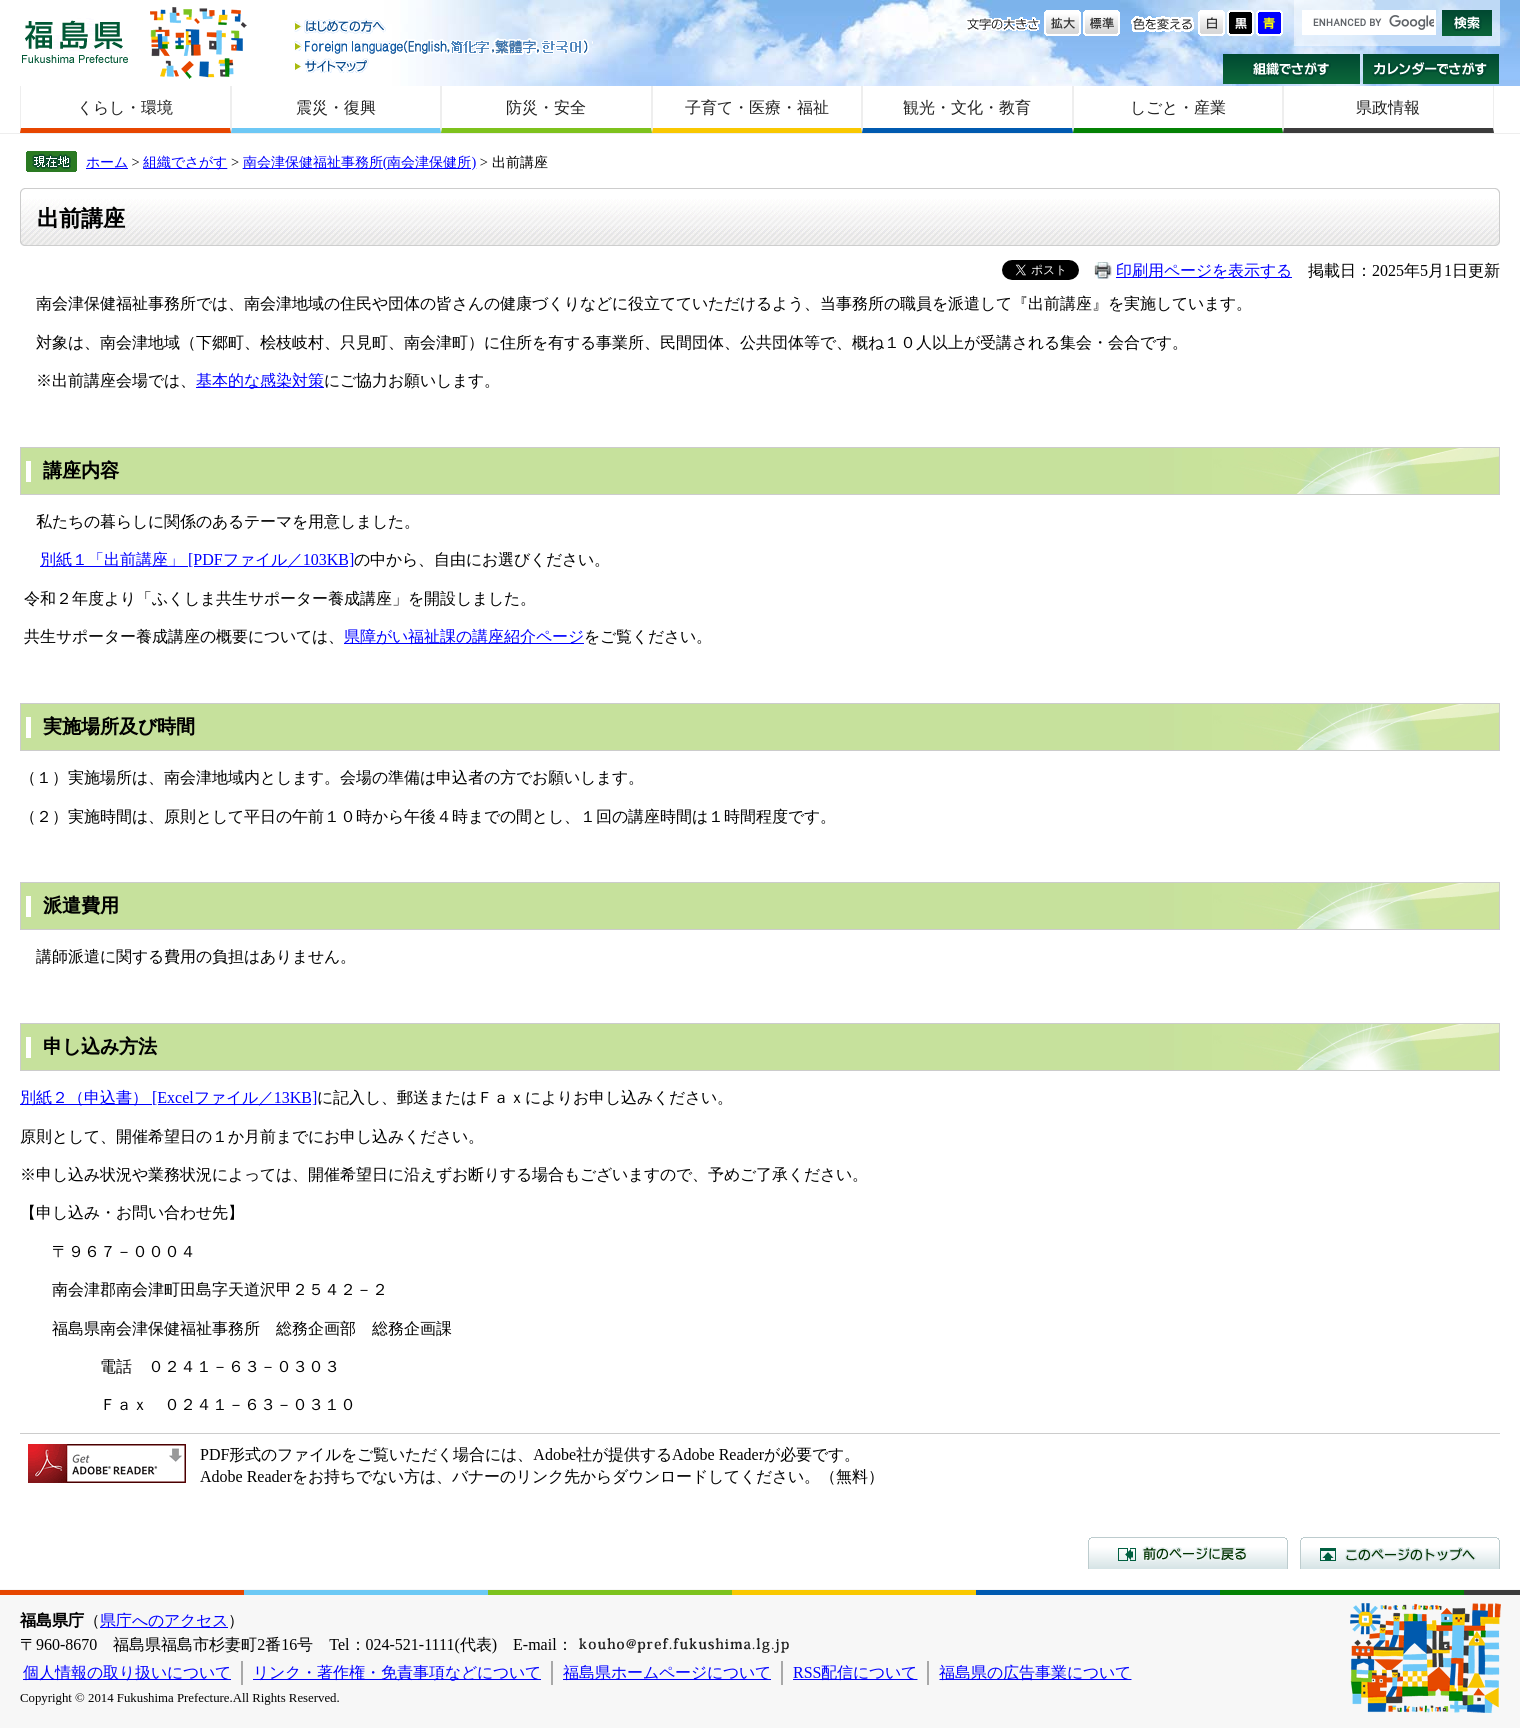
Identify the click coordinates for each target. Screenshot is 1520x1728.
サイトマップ (443, 65)
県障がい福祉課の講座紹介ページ (464, 636)
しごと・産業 (1178, 107)
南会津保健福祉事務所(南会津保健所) (360, 162)
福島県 (75, 41)
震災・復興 (336, 107)
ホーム (107, 162)
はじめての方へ (443, 27)
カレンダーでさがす (1431, 69)
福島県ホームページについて (667, 1672)
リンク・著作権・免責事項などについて (397, 1672)
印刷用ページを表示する (1204, 270)
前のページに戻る (1188, 1553)
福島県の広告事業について (1035, 1672)
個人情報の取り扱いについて (127, 1672)
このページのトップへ (1400, 1553)
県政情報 (1388, 107)
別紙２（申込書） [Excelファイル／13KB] (168, 1097)
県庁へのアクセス (164, 1620)
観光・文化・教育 (967, 107)
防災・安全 (546, 107)
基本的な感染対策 (260, 380)
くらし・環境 (125, 107)
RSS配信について (855, 1672)
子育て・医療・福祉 (757, 107)
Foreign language (443, 46)
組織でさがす (1291, 69)
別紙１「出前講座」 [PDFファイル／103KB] (197, 559)
